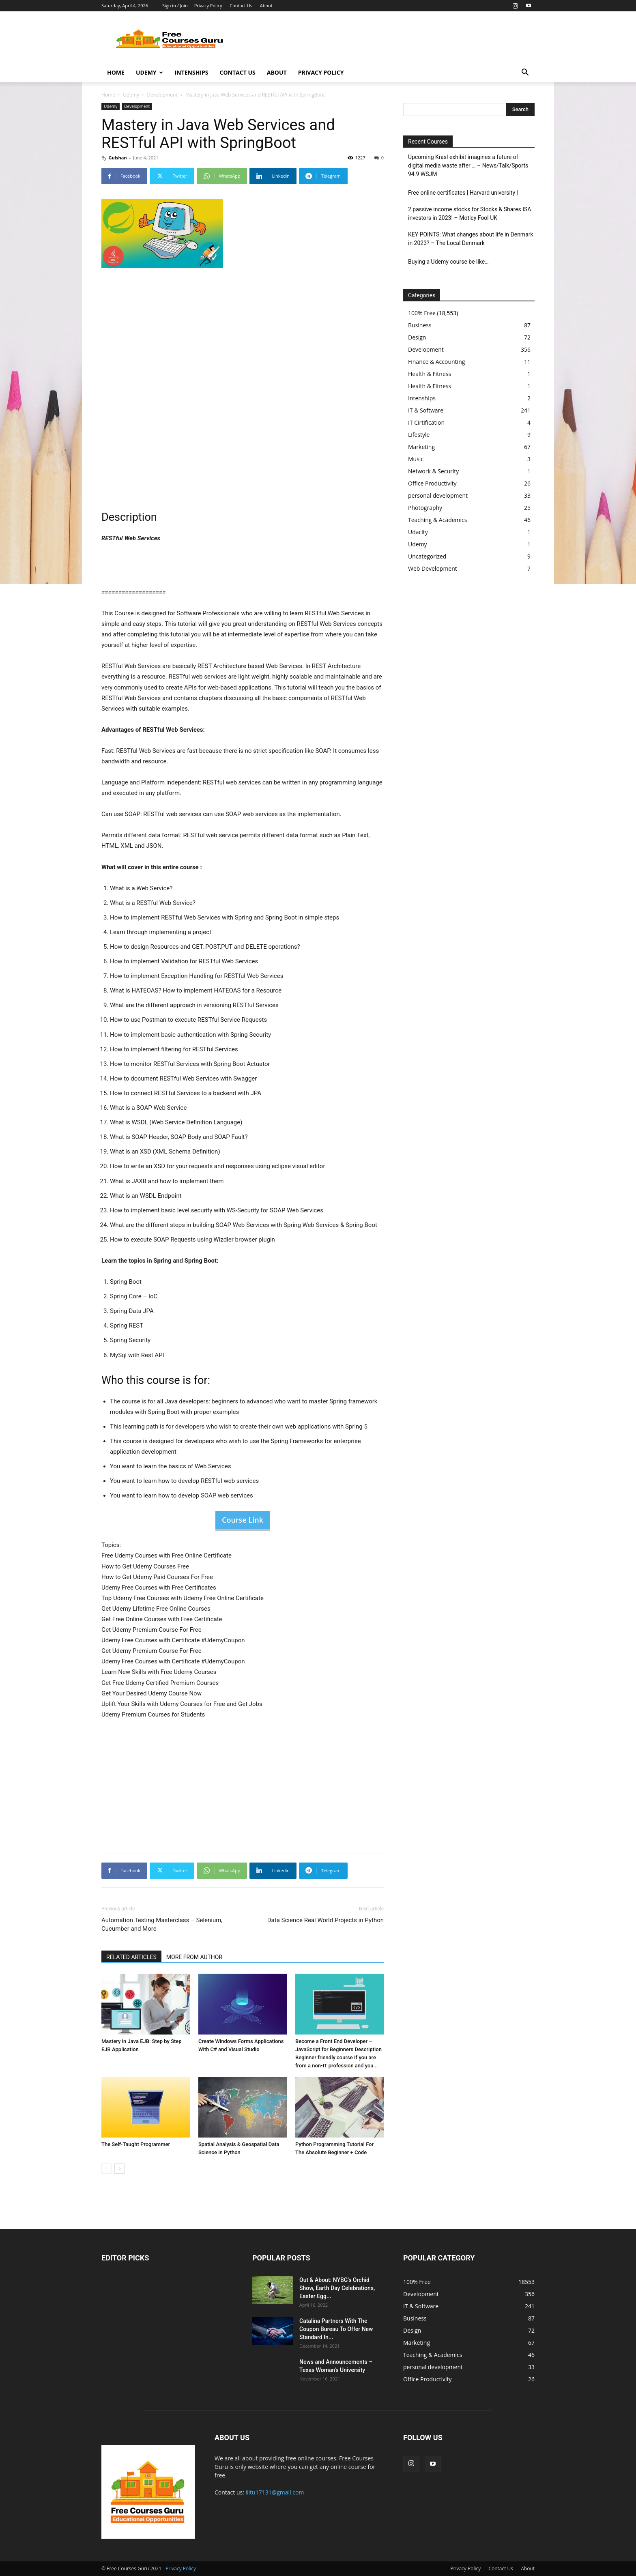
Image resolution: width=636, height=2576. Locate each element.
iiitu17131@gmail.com (275, 2492)
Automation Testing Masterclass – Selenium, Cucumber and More (161, 1924)
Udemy (149, 72)
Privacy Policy (208, 5)
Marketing (421, 447)
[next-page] (119, 2168)
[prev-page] (106, 2168)
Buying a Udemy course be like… (448, 261)
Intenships (191, 72)
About (266, 5)
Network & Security (433, 471)
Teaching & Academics (437, 520)
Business (420, 325)
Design (417, 337)
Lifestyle (419, 434)
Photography (425, 507)
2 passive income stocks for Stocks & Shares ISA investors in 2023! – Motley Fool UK (469, 213)
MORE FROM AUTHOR (194, 1957)
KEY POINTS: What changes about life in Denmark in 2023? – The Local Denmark (470, 238)
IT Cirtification (426, 422)
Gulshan (117, 158)
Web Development (432, 568)
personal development (438, 495)
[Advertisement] (387, 41)
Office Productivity (432, 483)
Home (116, 72)
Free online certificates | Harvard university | (463, 192)
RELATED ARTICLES (131, 1957)
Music (415, 459)
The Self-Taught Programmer (135, 2144)
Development (162, 94)
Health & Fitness (429, 374)
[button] (525, 73)
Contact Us (241, 5)
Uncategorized (427, 556)
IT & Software (425, 410)
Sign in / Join (175, 5)
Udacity (418, 532)
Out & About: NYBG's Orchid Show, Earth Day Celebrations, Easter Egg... (337, 2288)
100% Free (422, 313)
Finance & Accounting (436, 361)
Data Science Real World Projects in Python (325, 1920)
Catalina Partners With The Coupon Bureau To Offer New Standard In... (336, 2329)
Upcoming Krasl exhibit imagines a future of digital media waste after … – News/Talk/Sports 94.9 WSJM (468, 165)
